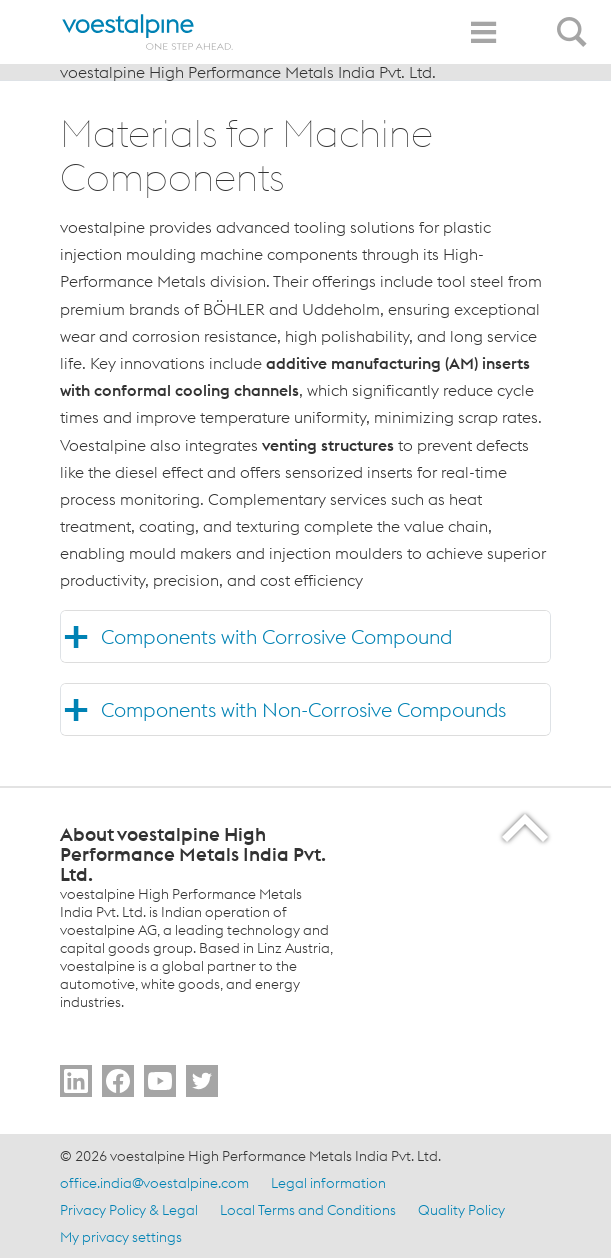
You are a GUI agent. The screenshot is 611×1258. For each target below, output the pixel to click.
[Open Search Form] (575, 21)
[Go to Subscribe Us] (160, 1081)
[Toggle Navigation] (483, 32)
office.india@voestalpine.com (154, 1183)
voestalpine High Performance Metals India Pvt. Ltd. (248, 72)
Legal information (328, 1183)
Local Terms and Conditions (308, 1210)
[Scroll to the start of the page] (526, 827)
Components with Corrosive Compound (276, 636)
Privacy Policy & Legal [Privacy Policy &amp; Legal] (129, 1210)
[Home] (148, 32)
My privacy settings (121, 1237)
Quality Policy (461, 1210)
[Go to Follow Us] (76, 1081)
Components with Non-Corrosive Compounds (303, 709)
